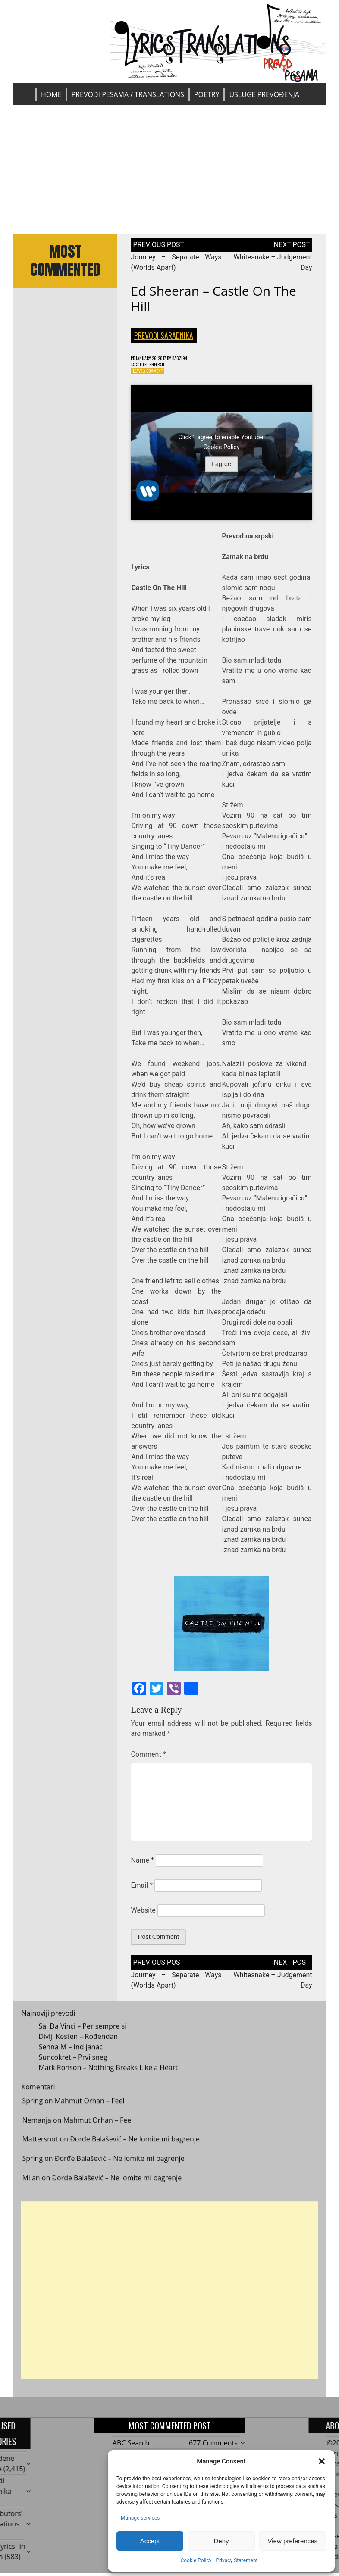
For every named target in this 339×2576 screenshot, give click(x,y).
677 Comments (213, 2446)
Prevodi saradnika (163, 335)
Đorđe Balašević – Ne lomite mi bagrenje (135, 2150)
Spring (32, 2111)
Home (51, 94)
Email (141, 1889)
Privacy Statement (236, 2560)
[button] (321, 2461)
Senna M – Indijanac (70, 2058)
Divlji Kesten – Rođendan (78, 2047)
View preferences (293, 2541)
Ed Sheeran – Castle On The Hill (213, 298)
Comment (148, 1758)
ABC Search (131, 2446)
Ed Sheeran (161, 366)
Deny (221, 2541)
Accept (150, 2541)
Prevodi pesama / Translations (128, 94)
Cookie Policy (195, 2560)
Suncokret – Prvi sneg (72, 2068)
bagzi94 (193, 358)
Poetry (207, 94)
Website (143, 1914)
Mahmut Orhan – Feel (90, 2111)
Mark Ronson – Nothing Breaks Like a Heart (108, 2078)
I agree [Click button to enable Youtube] (221, 468)
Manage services (140, 2518)
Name (142, 1864)
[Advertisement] (169, 169)
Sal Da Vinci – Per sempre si (82, 2037)
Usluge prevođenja (264, 94)
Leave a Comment (152, 374)
